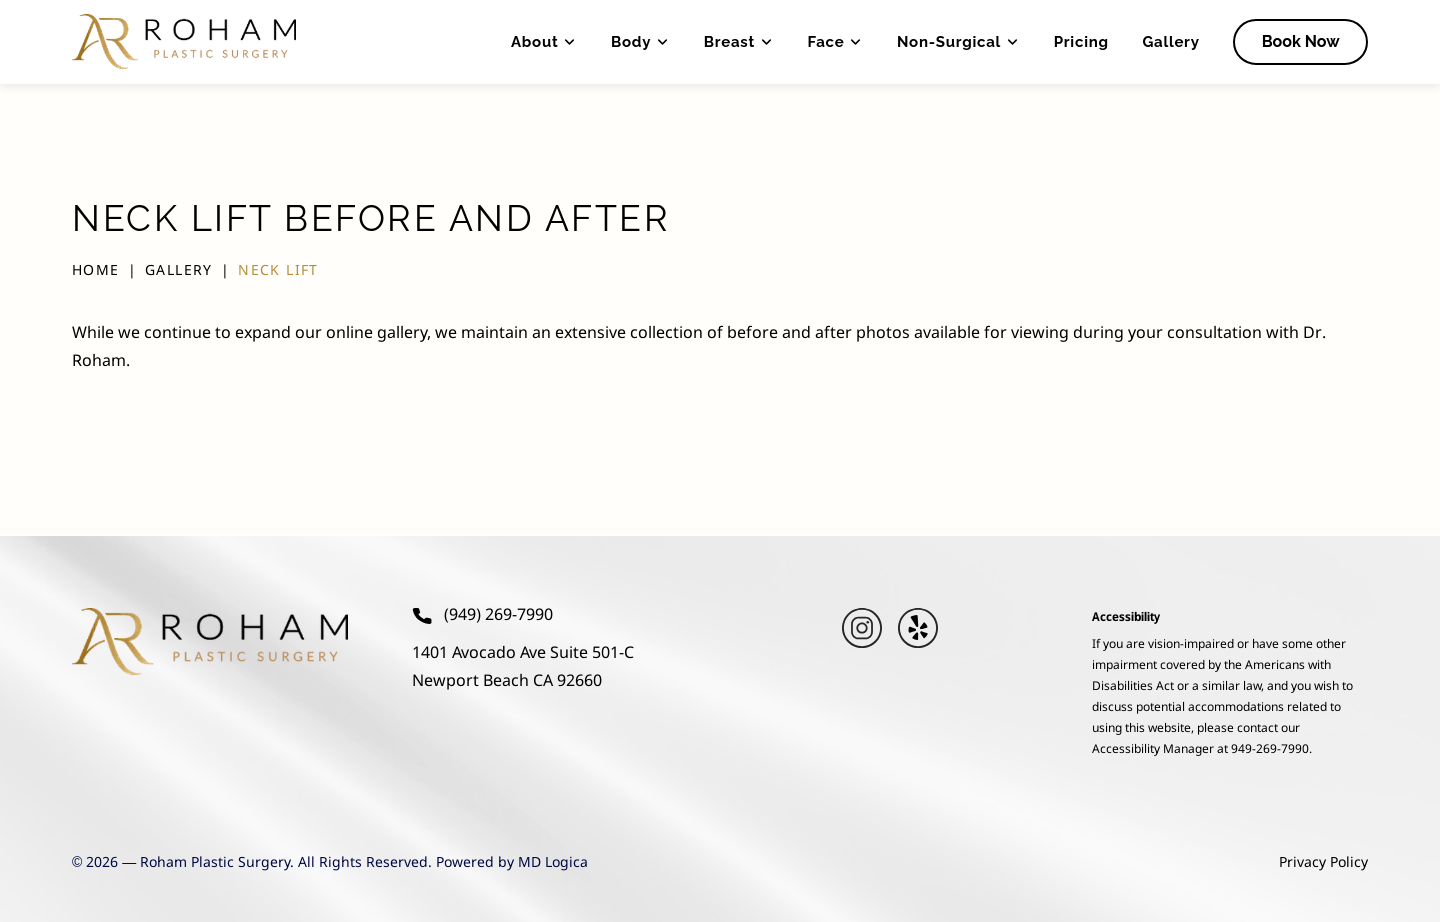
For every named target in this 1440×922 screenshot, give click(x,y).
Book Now (1301, 41)
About (544, 42)
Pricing (1081, 42)
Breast (739, 42)
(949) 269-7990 (482, 616)
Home (96, 271)
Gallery (1170, 42)
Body (640, 42)
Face (836, 42)
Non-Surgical (958, 42)
